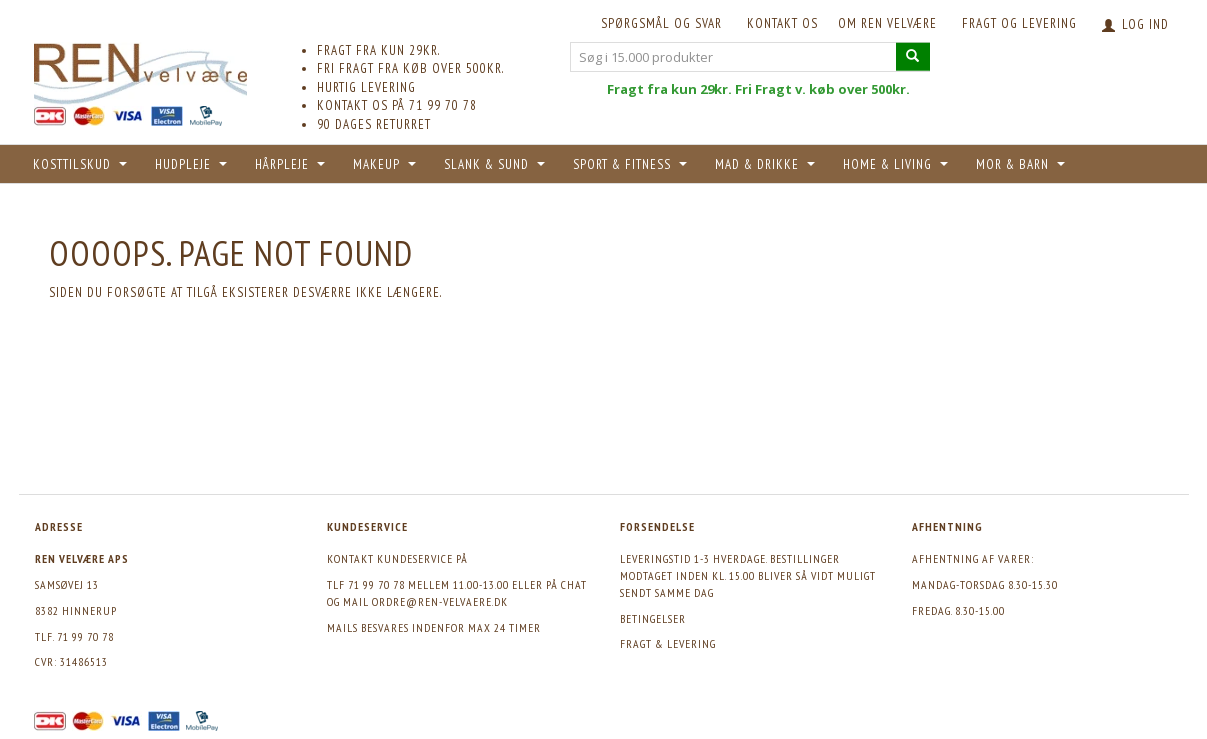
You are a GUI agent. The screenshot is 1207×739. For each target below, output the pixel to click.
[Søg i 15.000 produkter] (913, 56)
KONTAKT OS (782, 23)
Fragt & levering (668, 643)
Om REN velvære (887, 23)
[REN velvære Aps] (141, 69)
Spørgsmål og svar (661, 23)
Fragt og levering (1019, 23)
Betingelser (653, 618)
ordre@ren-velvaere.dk (440, 601)
